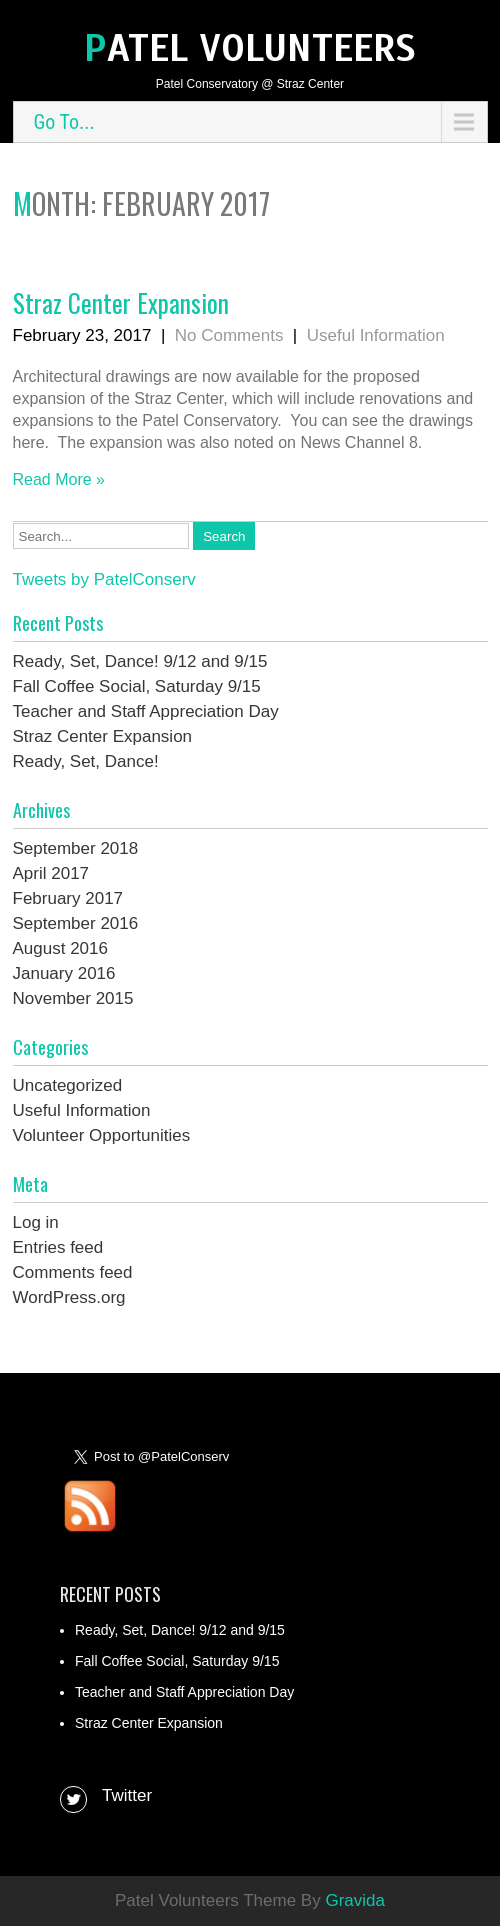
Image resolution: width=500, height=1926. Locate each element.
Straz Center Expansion (121, 302)
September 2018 (76, 848)
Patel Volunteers (250, 48)
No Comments (229, 335)
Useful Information (376, 335)
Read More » (59, 479)
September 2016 (76, 923)
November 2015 (73, 998)
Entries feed (58, 1247)
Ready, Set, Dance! (86, 761)
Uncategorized (68, 1085)
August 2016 (60, 948)
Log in (36, 1222)
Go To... (64, 122)
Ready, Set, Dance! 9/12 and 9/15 (140, 661)
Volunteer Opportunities (102, 1135)
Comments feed (73, 1272)
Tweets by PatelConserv (104, 579)
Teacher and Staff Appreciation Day (146, 711)
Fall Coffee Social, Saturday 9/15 (137, 686)
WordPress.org (69, 1297)
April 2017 (51, 873)
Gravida (355, 1900)
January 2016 (64, 973)
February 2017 (68, 898)
